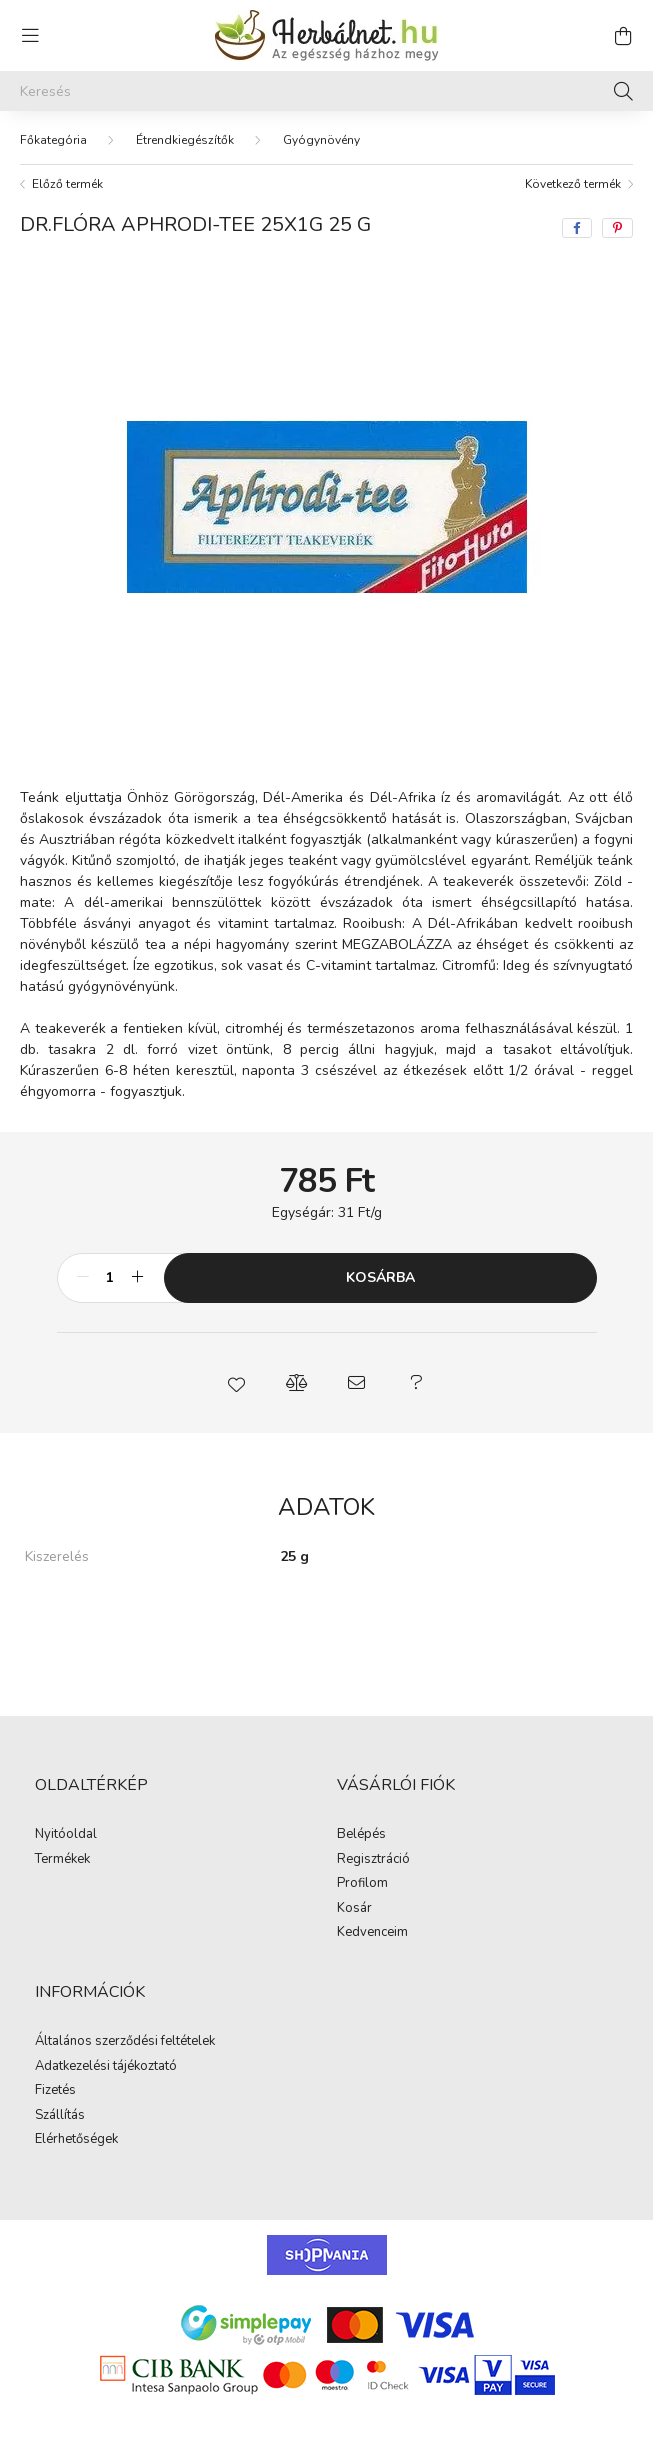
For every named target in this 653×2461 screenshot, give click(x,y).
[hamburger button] (30, 36)
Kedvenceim (372, 1933)
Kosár (354, 1909)
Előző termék (67, 184)
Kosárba (380, 1277)
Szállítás (60, 2116)
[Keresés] (326, 91)
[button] (237, 1383)
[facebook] (577, 228)
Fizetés (55, 2091)
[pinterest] (617, 228)
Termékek (62, 1860)
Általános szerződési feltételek (125, 2042)
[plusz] (138, 1278)
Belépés (361, 1835)
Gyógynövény (321, 140)
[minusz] (83, 1278)
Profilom (362, 1884)
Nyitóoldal (66, 1835)
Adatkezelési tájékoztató (106, 2067)
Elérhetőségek (76, 2140)
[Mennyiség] (110, 1278)
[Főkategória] (53, 140)
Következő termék (573, 184)
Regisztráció (373, 1860)
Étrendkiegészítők (185, 140)
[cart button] (623, 36)
